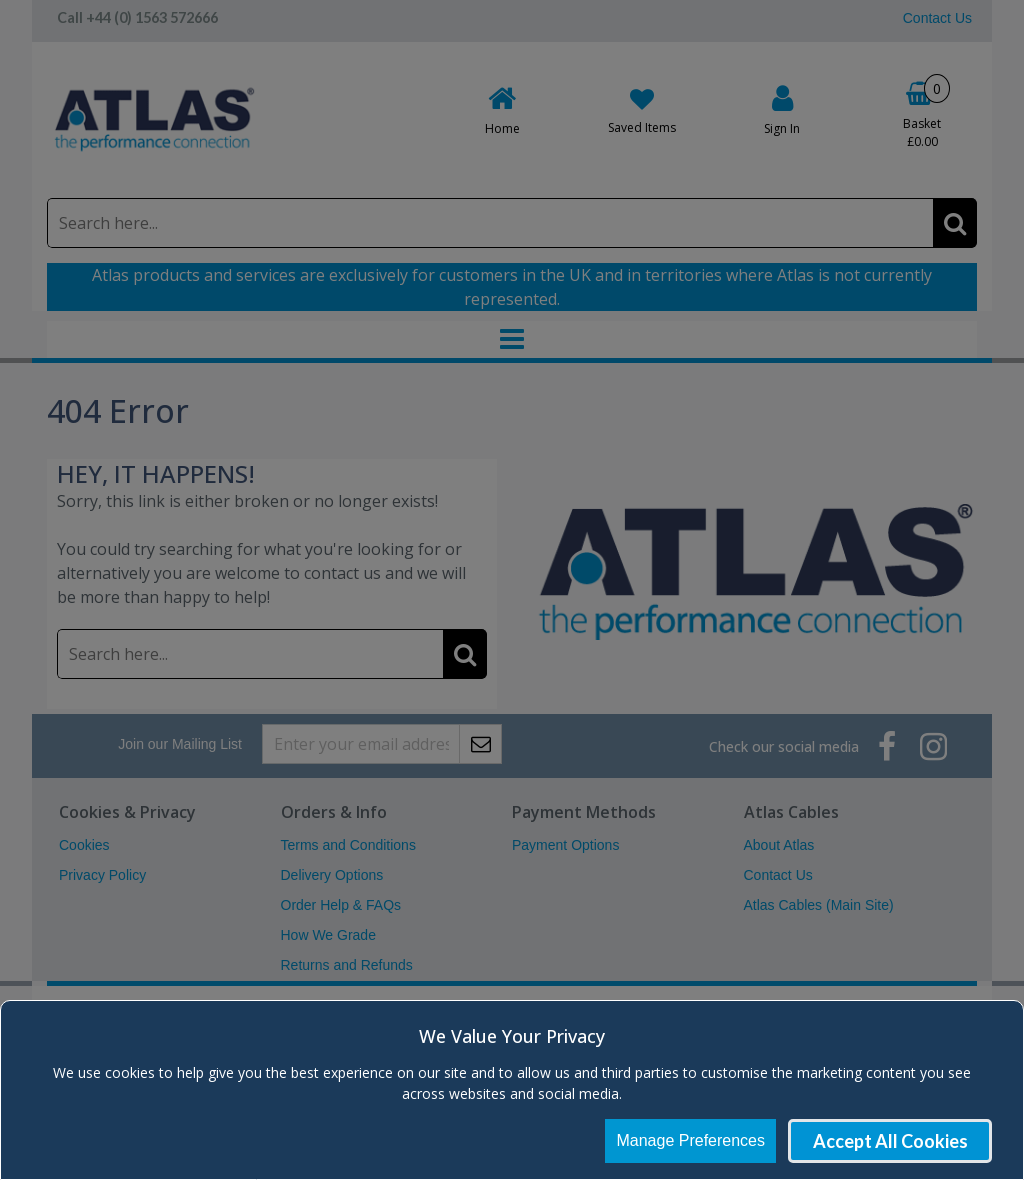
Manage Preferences (690, 1140)
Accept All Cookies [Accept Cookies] (890, 1141)
